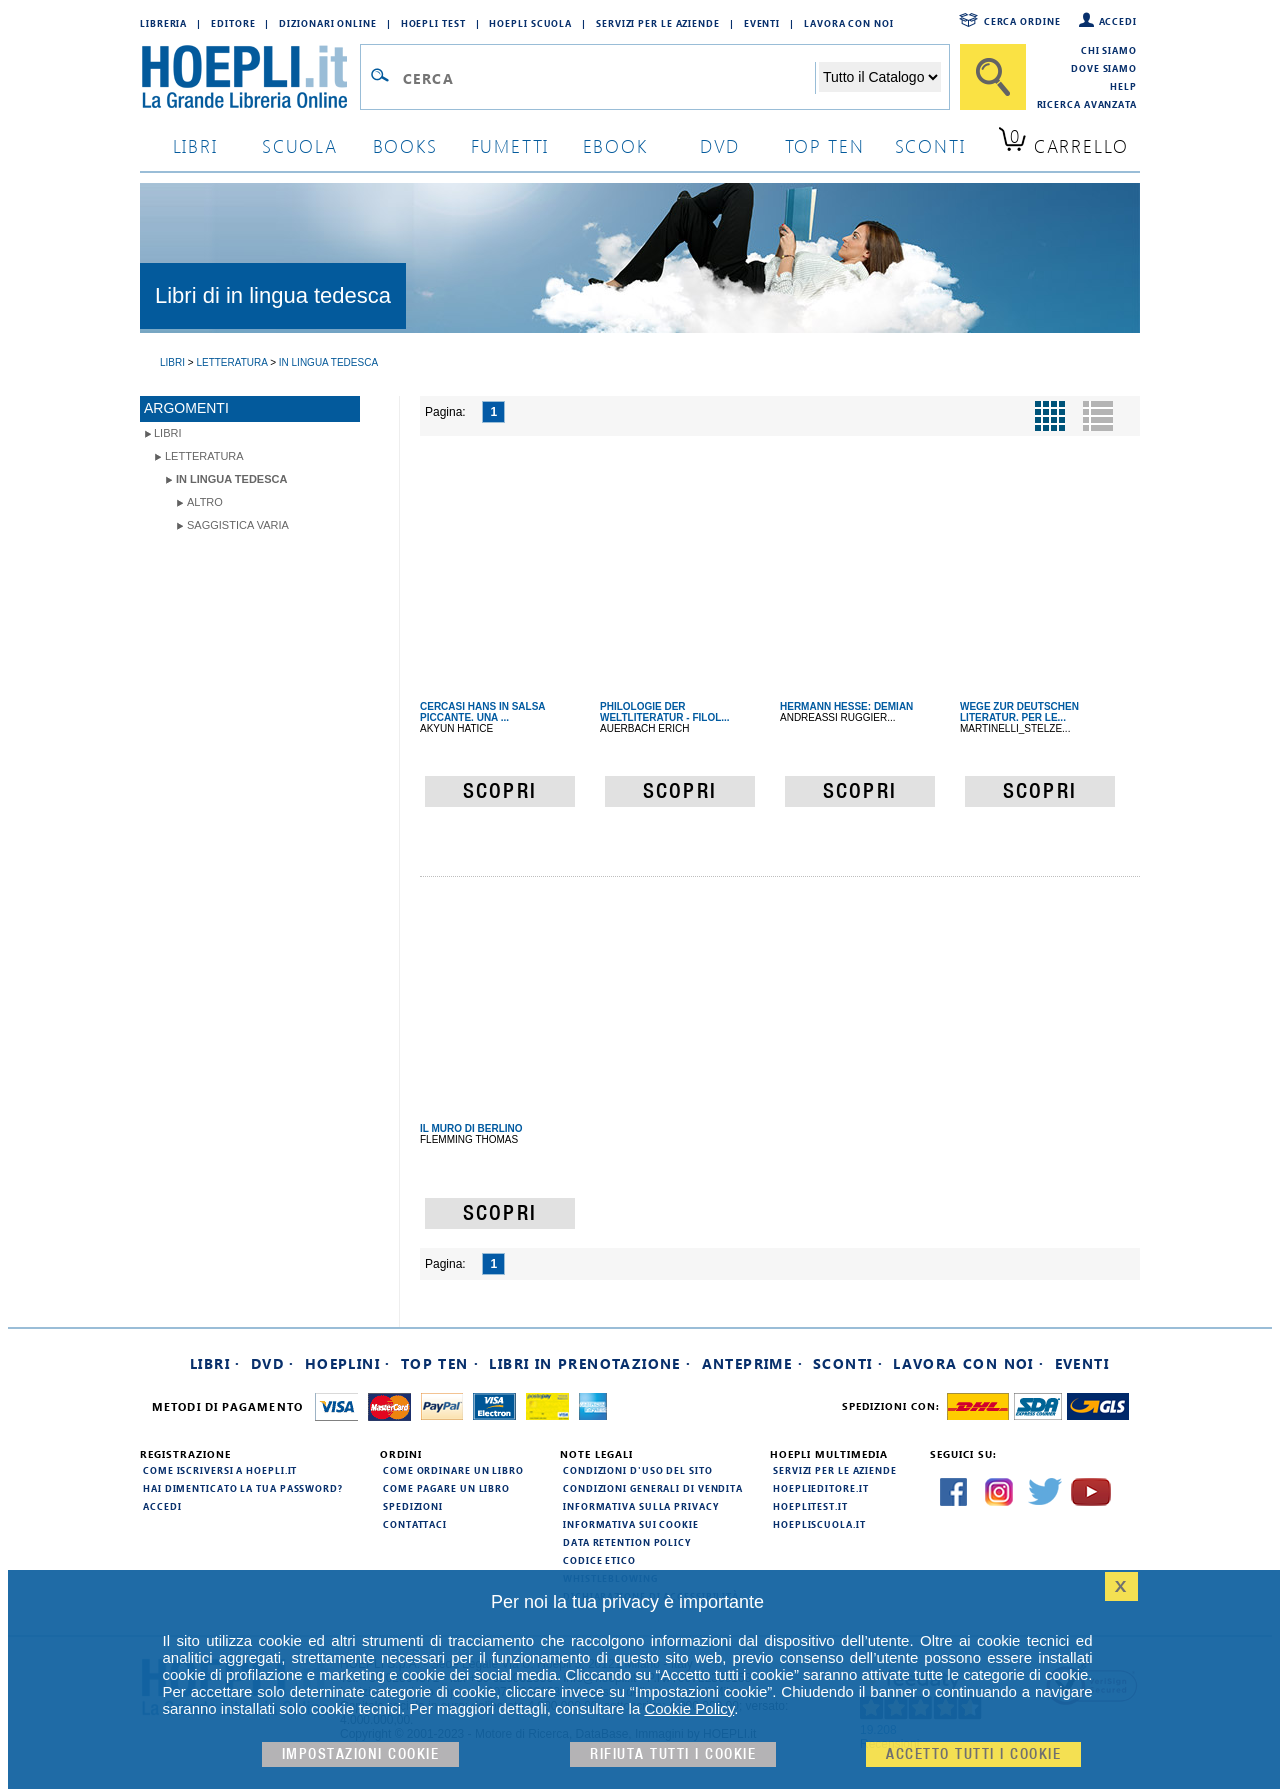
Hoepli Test (433, 23)
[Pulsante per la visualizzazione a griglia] (1050, 416)
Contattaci (415, 1524)
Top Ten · (440, 1363)
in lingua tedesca (231, 479)
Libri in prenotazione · (590, 1363)
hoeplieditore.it (820, 1488)
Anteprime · (752, 1363)
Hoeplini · (348, 1363)
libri (195, 145)
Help (1123, 86)
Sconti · (848, 1363)
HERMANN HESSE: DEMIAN (846, 706)
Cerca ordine (1022, 21)
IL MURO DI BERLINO (471, 1128)
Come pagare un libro (446, 1488)
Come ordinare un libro (453, 1470)
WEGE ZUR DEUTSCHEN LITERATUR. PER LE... (1019, 712)
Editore (233, 23)
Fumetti (510, 145)
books (405, 145)
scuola (300, 145)
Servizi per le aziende (658, 23)
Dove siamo (1104, 68)
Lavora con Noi (849, 23)
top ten (825, 145)
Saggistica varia (238, 525)
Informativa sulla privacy (641, 1506)
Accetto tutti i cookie (973, 1754)
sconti (930, 145)
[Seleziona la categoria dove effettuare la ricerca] (880, 77)
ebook (615, 145)
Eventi (762, 23)
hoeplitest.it (810, 1506)
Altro (205, 502)
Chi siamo (1109, 50)
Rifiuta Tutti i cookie (673, 1754)
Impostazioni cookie (361, 1754)
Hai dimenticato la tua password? (243, 1488)
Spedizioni (413, 1506)
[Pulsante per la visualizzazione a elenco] (1098, 416)
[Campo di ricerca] (608, 78)
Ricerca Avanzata (1087, 104)
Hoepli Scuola (530, 23)
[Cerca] (993, 77)
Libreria (163, 23)
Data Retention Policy (627, 1542)
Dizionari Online (327, 23)
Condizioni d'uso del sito (638, 1470)
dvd (720, 145)
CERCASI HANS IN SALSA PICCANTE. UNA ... (482, 712)
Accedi (1118, 21)
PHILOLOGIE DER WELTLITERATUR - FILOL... (665, 712)
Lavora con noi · (968, 1363)
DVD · (273, 1363)
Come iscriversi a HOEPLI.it (220, 1470)
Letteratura (204, 456)
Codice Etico (599, 1560)
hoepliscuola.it (819, 1524)
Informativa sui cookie (631, 1524)
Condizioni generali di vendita (653, 1488)
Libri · (215, 1363)
